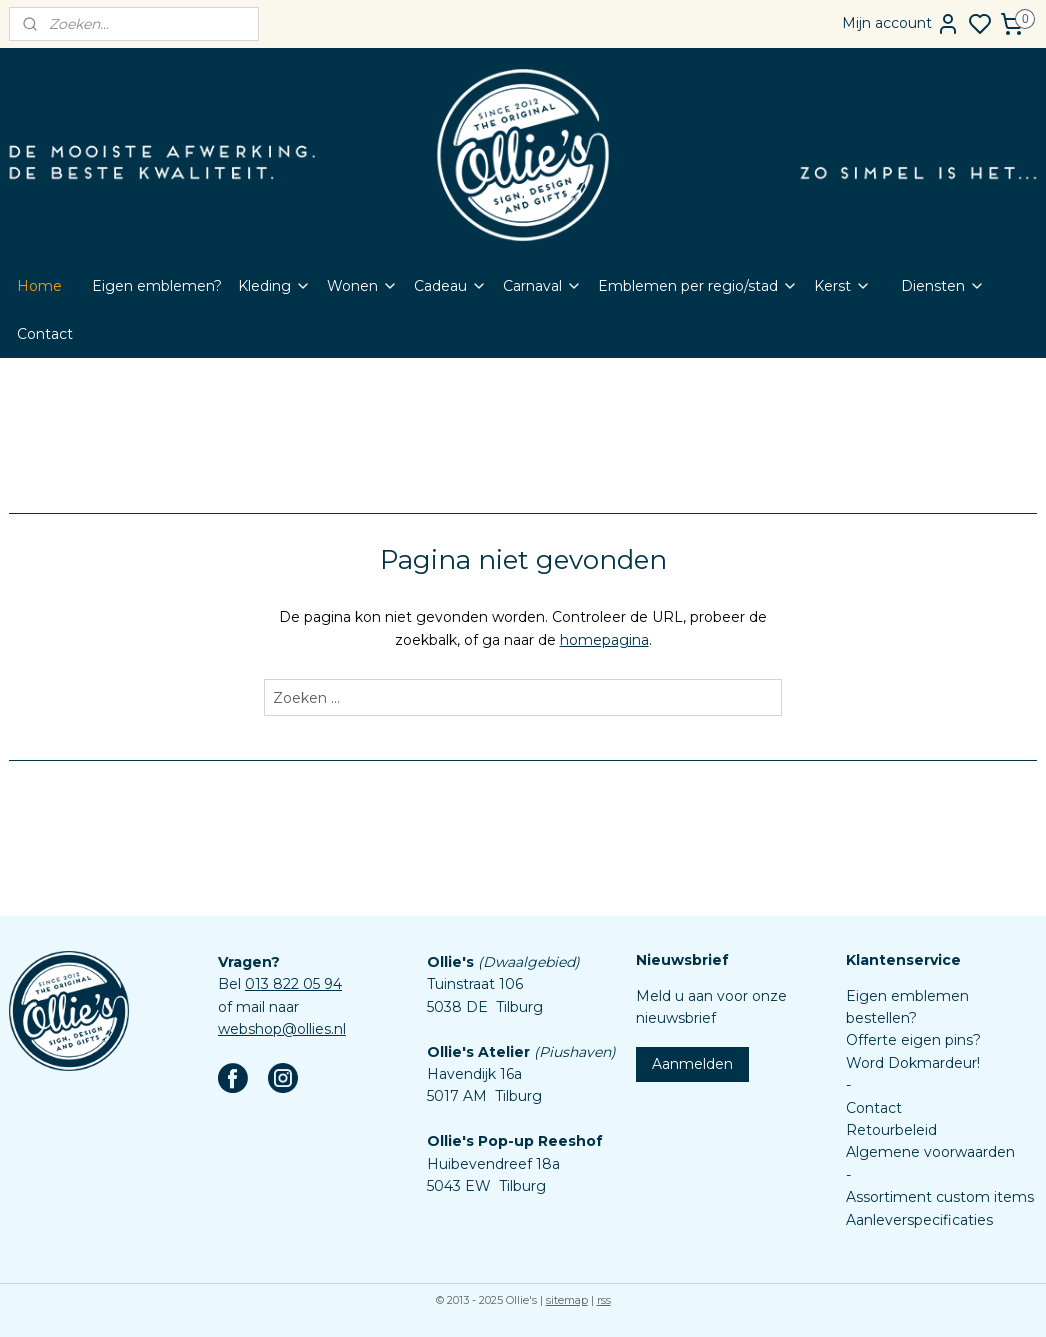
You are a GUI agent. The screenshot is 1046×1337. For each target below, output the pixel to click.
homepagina (604, 640)
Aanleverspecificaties (919, 1220)
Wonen (362, 286)
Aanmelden (692, 1064)
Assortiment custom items (940, 1197)
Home (39, 286)
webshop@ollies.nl (282, 1029)
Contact (45, 334)
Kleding (274, 286)
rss (604, 1300)
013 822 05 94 (293, 984)
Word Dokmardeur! (913, 1063)
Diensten (943, 286)
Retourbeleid (891, 1130)
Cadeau (450, 286)
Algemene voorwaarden (930, 1152)
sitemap (567, 1300)
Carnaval (542, 286)
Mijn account (901, 24)
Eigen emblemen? (157, 286)
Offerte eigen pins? (913, 1040)
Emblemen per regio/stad (698, 286)
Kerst (842, 286)
